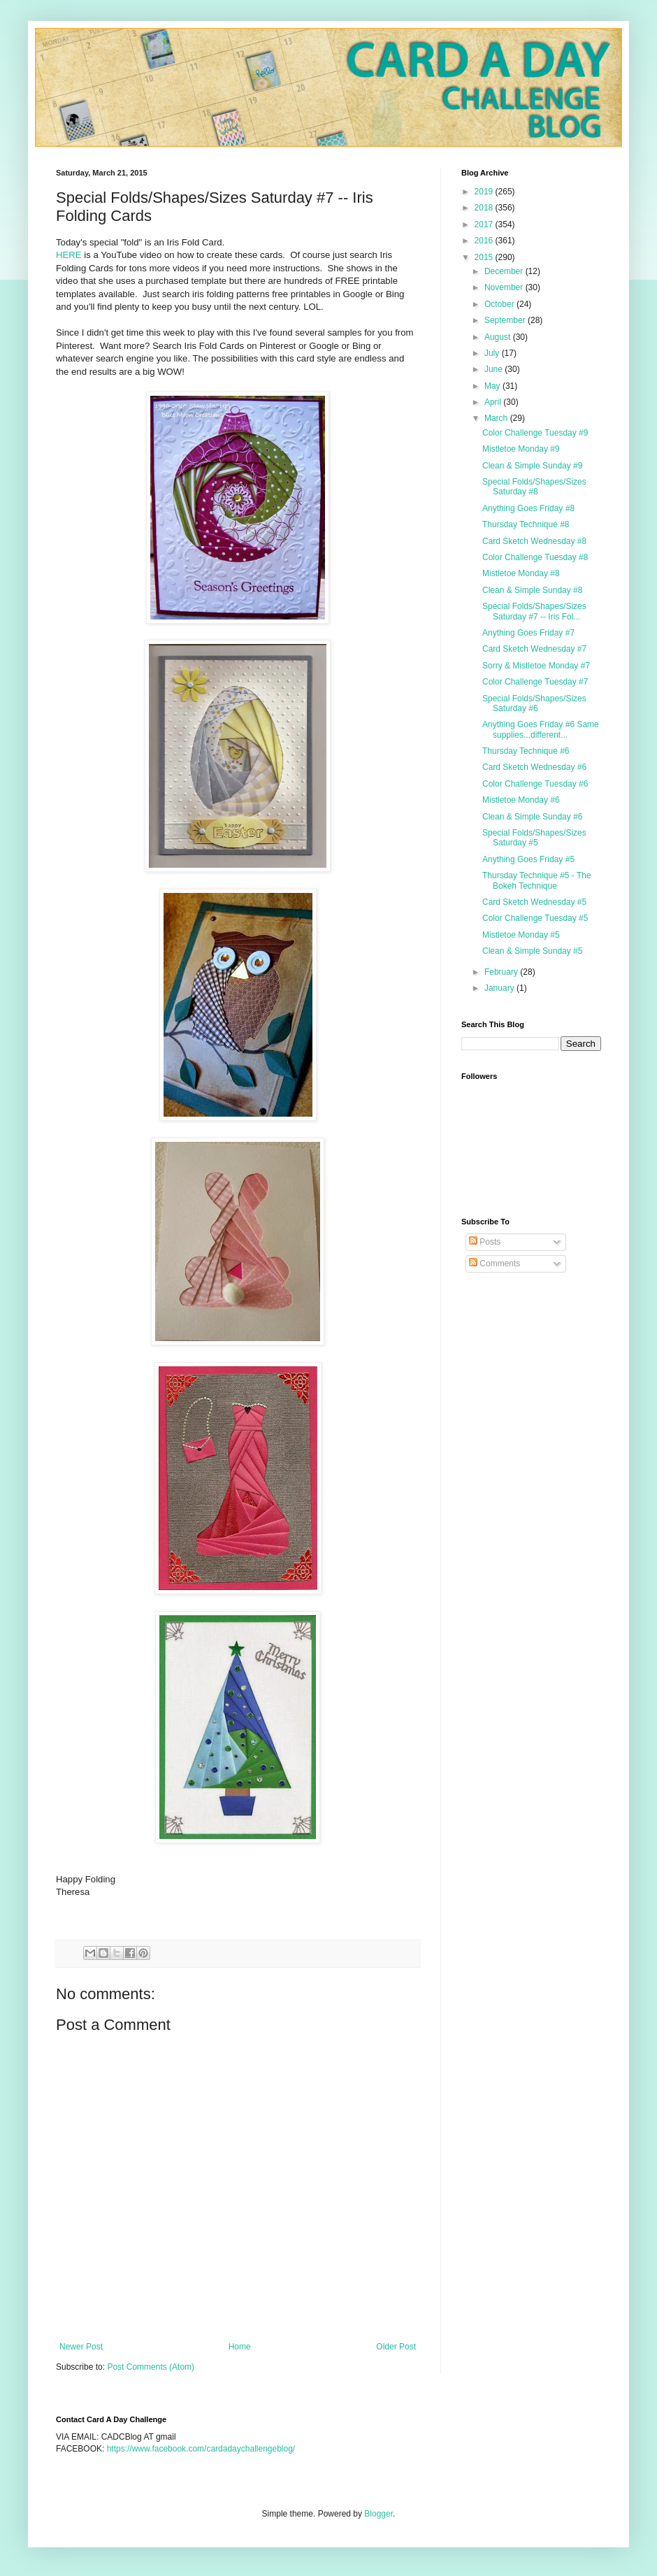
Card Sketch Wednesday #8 (534, 541)
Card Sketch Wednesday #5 (534, 902)
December (505, 271)
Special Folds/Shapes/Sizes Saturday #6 (534, 703)
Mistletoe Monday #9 (521, 449)
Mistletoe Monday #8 (521, 573)
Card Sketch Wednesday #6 (534, 767)
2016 (485, 240)
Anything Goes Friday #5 (528, 859)
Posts (484, 1242)
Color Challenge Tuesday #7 (535, 682)
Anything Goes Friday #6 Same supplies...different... (540, 729)
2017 (485, 224)
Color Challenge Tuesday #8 (535, 557)
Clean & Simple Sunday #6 (532, 817)
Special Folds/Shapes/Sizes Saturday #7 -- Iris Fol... (534, 611)
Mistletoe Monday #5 (521, 935)
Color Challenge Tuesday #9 (535, 433)
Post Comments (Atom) (150, 2367)
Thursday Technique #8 (526, 524)
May (493, 386)
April (493, 402)
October (500, 304)
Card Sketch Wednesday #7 (534, 649)
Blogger (378, 2514)
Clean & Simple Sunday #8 (532, 590)
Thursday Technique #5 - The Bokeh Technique (536, 880)
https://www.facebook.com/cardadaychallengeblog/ (201, 2449)
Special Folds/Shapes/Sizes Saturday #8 (534, 486)
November (505, 287)
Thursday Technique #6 (526, 751)
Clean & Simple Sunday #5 (532, 951)
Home (240, 2347)
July (493, 353)
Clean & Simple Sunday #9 (532, 466)
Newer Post (81, 2347)
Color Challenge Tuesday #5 (535, 918)
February (502, 972)
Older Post (396, 2347)
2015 (485, 257)
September (506, 320)
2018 (485, 208)
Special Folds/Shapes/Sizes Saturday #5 (534, 837)
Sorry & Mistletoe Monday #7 (536, 666)
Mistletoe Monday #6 (521, 800)
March (497, 418)
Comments (494, 1263)
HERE (69, 255)
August (498, 337)
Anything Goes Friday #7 (528, 633)
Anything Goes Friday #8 (528, 508)
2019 (485, 191)
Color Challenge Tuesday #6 (535, 784)
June (494, 369)
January (500, 988)
